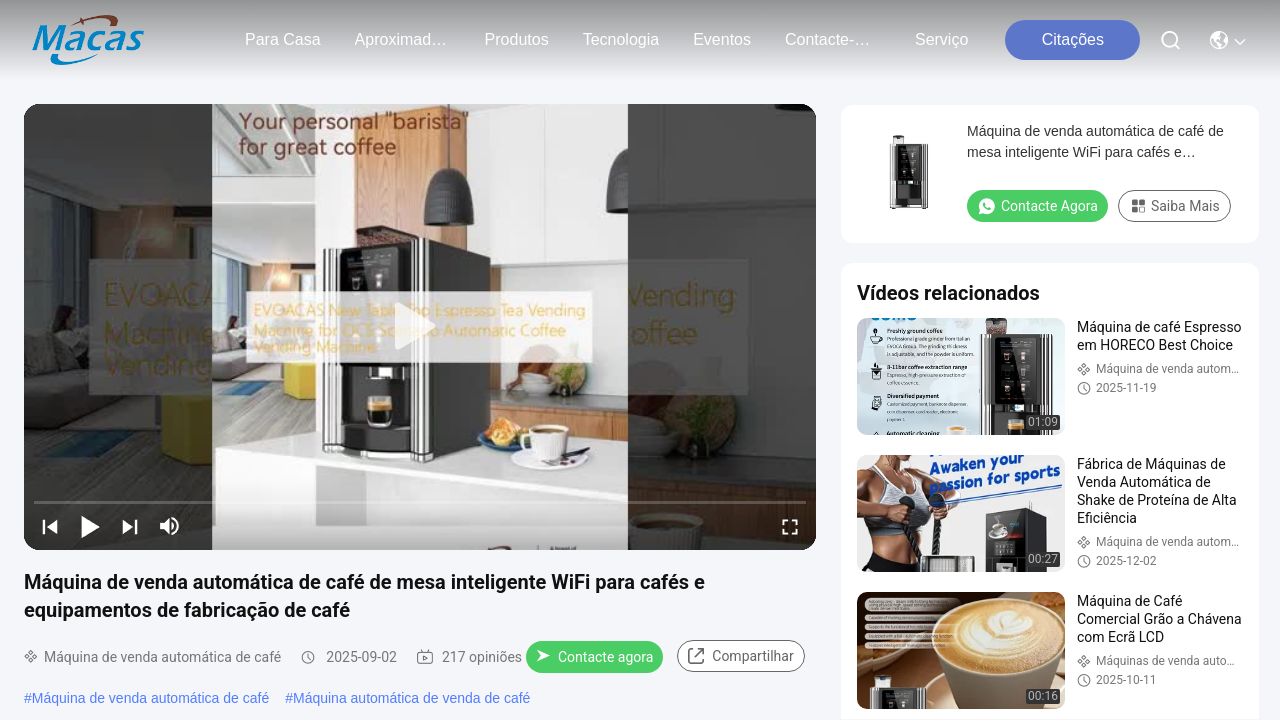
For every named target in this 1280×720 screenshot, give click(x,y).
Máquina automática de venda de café (411, 698)
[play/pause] (90, 526)
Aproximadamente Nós (403, 39)
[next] (130, 526)
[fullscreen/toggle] (790, 526)
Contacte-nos (833, 39)
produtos (517, 39)
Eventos (722, 39)
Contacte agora (594, 657)
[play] (420, 327)
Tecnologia (621, 39)
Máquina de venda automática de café (150, 698)
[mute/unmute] (170, 526)
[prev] (50, 526)
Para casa (283, 39)
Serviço (941, 39)
